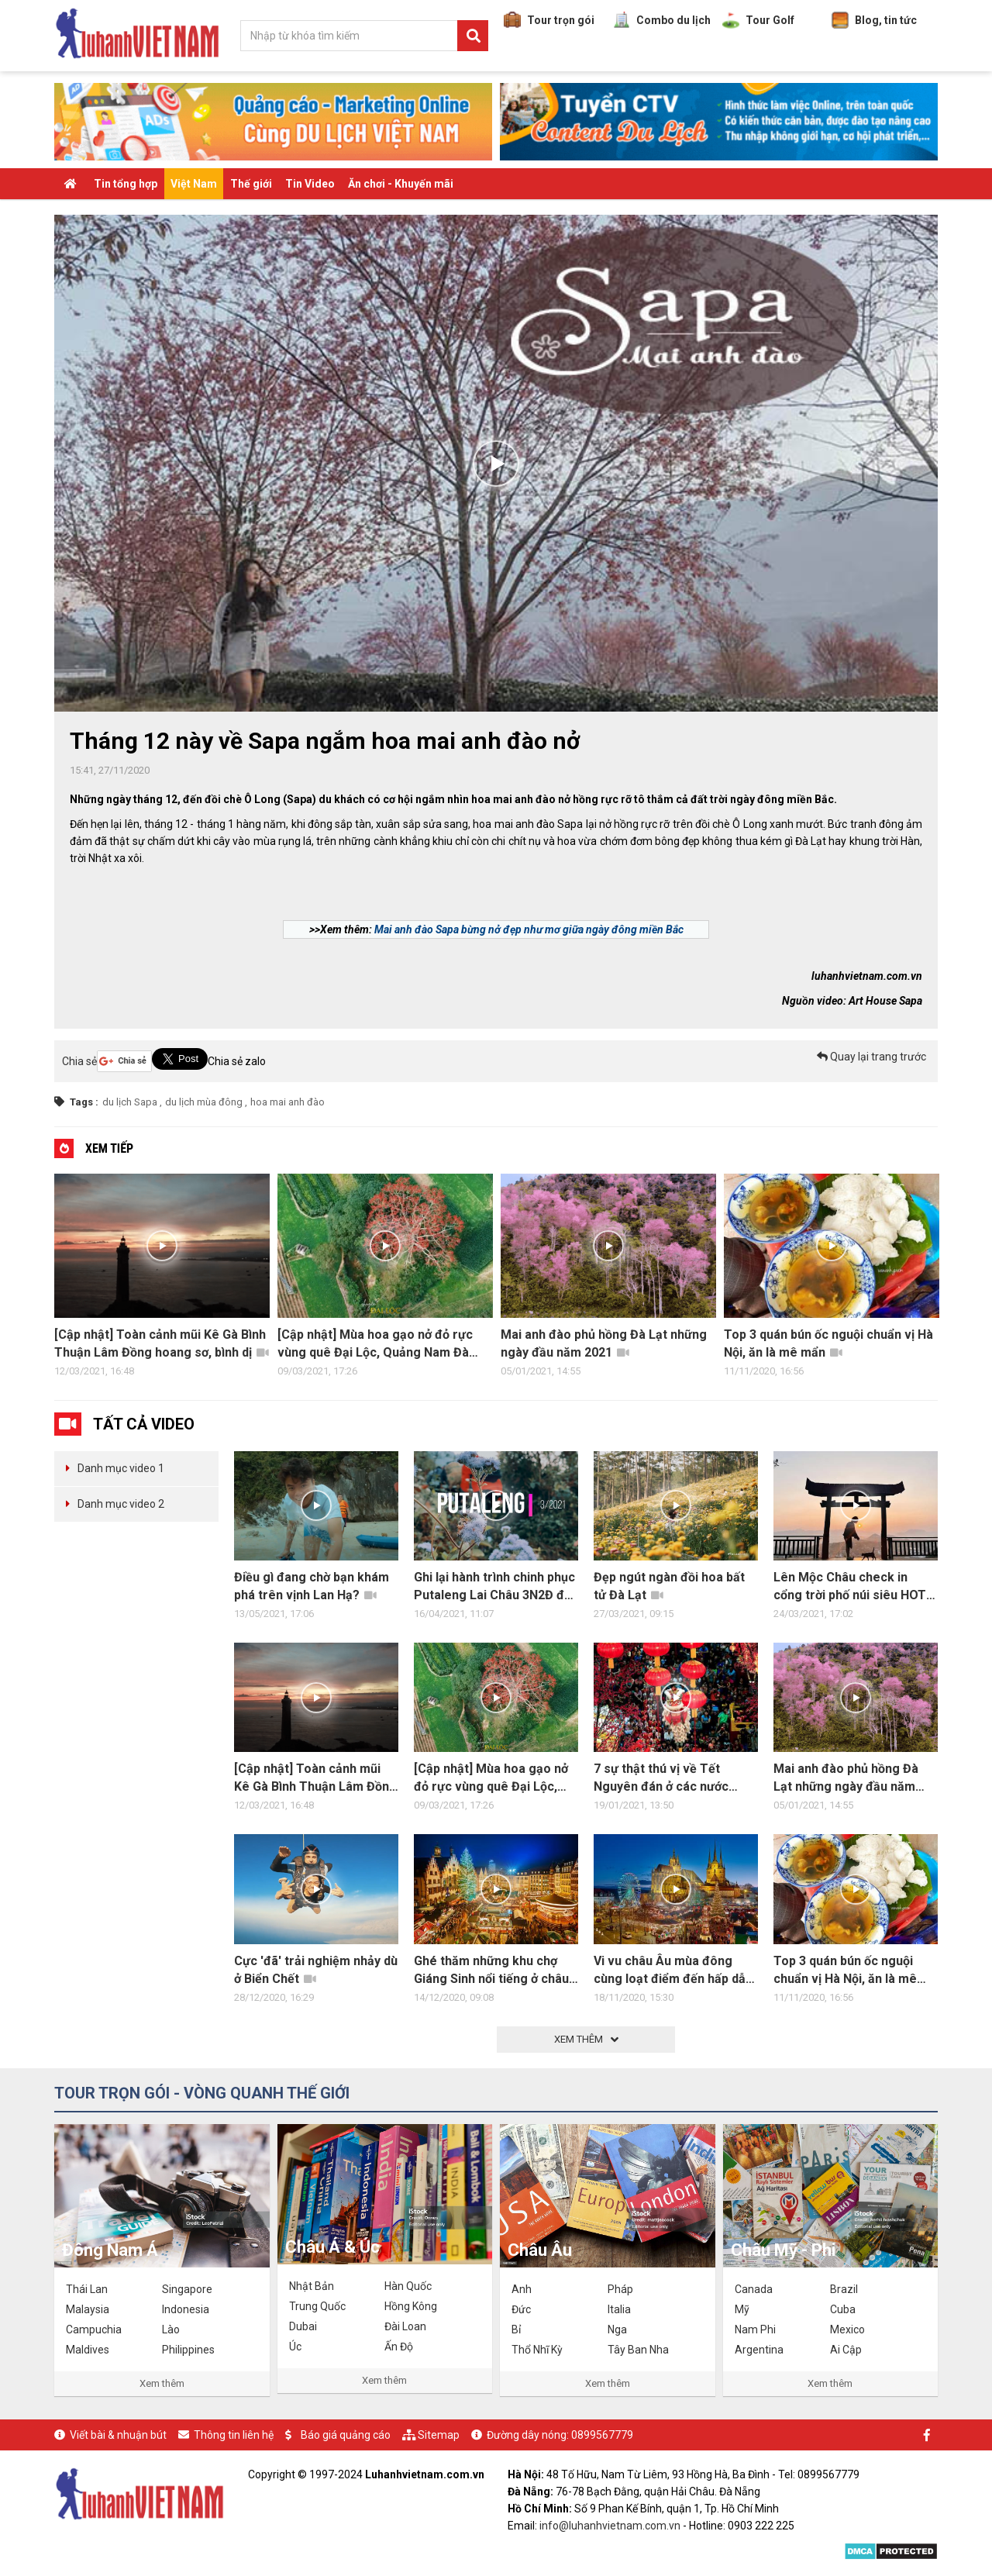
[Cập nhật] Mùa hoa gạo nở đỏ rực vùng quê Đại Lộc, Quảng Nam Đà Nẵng (375, 1344)
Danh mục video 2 (121, 1504)
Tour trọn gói (549, 20)
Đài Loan (405, 2326)
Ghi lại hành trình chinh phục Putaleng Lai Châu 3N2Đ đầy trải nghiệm (495, 1587)
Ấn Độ (398, 2346)
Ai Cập (846, 2349)
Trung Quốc (317, 2306)
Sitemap (439, 2435)
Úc (295, 2346)
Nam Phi (755, 2329)
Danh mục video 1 (121, 1468)
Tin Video (310, 184)
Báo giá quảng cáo (346, 2435)
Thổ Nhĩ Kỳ (537, 2349)
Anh (522, 2289)
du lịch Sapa (129, 1102)
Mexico (847, 2329)
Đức (521, 2309)
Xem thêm (162, 2383)
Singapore (187, 2289)
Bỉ (516, 2329)
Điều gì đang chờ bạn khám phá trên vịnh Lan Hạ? (311, 1586)
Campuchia (94, 2329)
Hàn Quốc (408, 2286)
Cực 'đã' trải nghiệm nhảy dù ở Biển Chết (316, 1970)
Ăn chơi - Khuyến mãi (400, 184)
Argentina (759, 2349)
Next (953, 1279)
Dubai (303, 2326)
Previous (38, 1279)
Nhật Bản (311, 2286)
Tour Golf (758, 20)
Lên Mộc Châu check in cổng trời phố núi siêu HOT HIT (849, 1587)
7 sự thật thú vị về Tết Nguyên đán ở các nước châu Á (661, 1778)
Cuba (843, 2309)
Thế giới (251, 184)
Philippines (188, 2349)
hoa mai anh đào (287, 1102)
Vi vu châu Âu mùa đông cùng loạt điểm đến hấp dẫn (673, 1971)
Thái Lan (87, 2289)
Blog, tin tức (874, 20)
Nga (617, 2329)
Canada (754, 2289)
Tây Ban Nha (638, 2349)
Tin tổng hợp (125, 184)
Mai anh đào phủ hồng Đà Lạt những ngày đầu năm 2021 (604, 1343)
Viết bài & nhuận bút (118, 2435)
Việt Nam (193, 184)
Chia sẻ (79, 1061)
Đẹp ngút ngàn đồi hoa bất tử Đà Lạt (669, 1586)
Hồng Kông (410, 2306)
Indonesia (185, 2309)
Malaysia (87, 2309)
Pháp (620, 2289)
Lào (171, 2329)
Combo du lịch (662, 20)
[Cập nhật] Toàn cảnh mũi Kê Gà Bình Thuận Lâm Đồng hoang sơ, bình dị (161, 1343)
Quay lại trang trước (871, 1056)
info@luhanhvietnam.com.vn (609, 2525)
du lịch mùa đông (204, 1102)
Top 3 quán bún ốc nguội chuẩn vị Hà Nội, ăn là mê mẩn (828, 1343)
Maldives (87, 2349)
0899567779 (602, 2435)
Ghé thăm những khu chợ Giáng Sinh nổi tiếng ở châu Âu (491, 1971)
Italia (619, 2309)
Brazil (844, 2289)
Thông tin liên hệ (234, 2435)
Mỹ (742, 2309)
